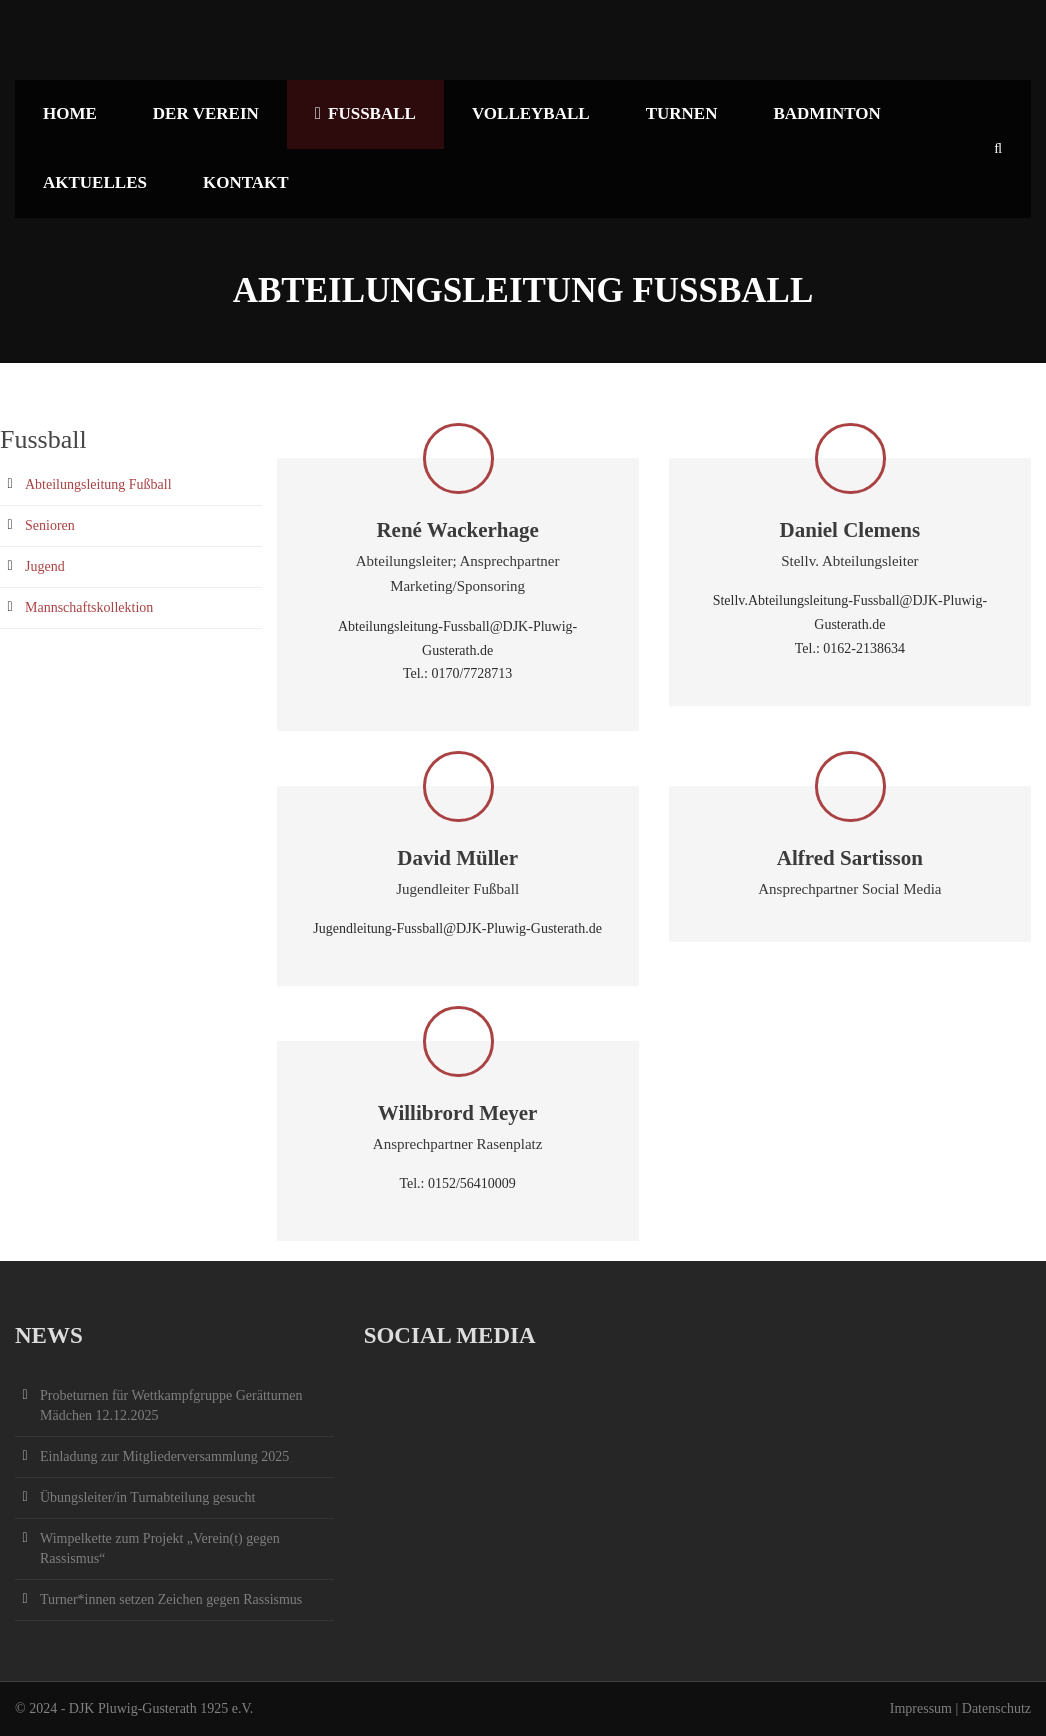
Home (70, 113)
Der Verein (206, 113)
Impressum (921, 1708)
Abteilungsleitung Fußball (98, 484)
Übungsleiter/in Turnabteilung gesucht (147, 1497)
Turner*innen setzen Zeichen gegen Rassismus (171, 1599)
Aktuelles (95, 182)
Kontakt (246, 182)
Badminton (826, 113)
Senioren (50, 525)
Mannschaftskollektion (89, 607)
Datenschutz (996, 1708)
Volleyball (531, 113)
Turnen (682, 113)
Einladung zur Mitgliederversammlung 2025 (164, 1456)
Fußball (365, 113)
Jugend (45, 566)
